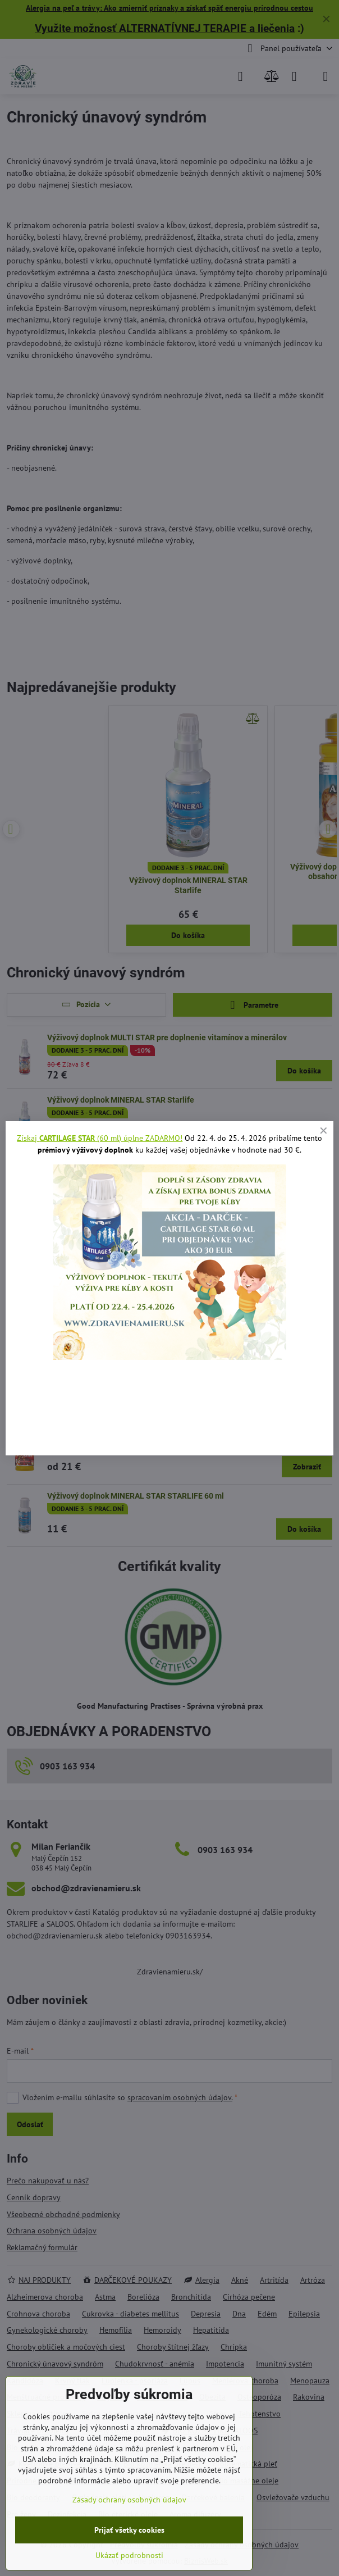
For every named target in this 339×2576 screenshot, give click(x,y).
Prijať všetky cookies (129, 2530)
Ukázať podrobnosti (129, 2555)
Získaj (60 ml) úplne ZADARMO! (99, 1138)
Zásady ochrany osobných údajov (129, 2500)
